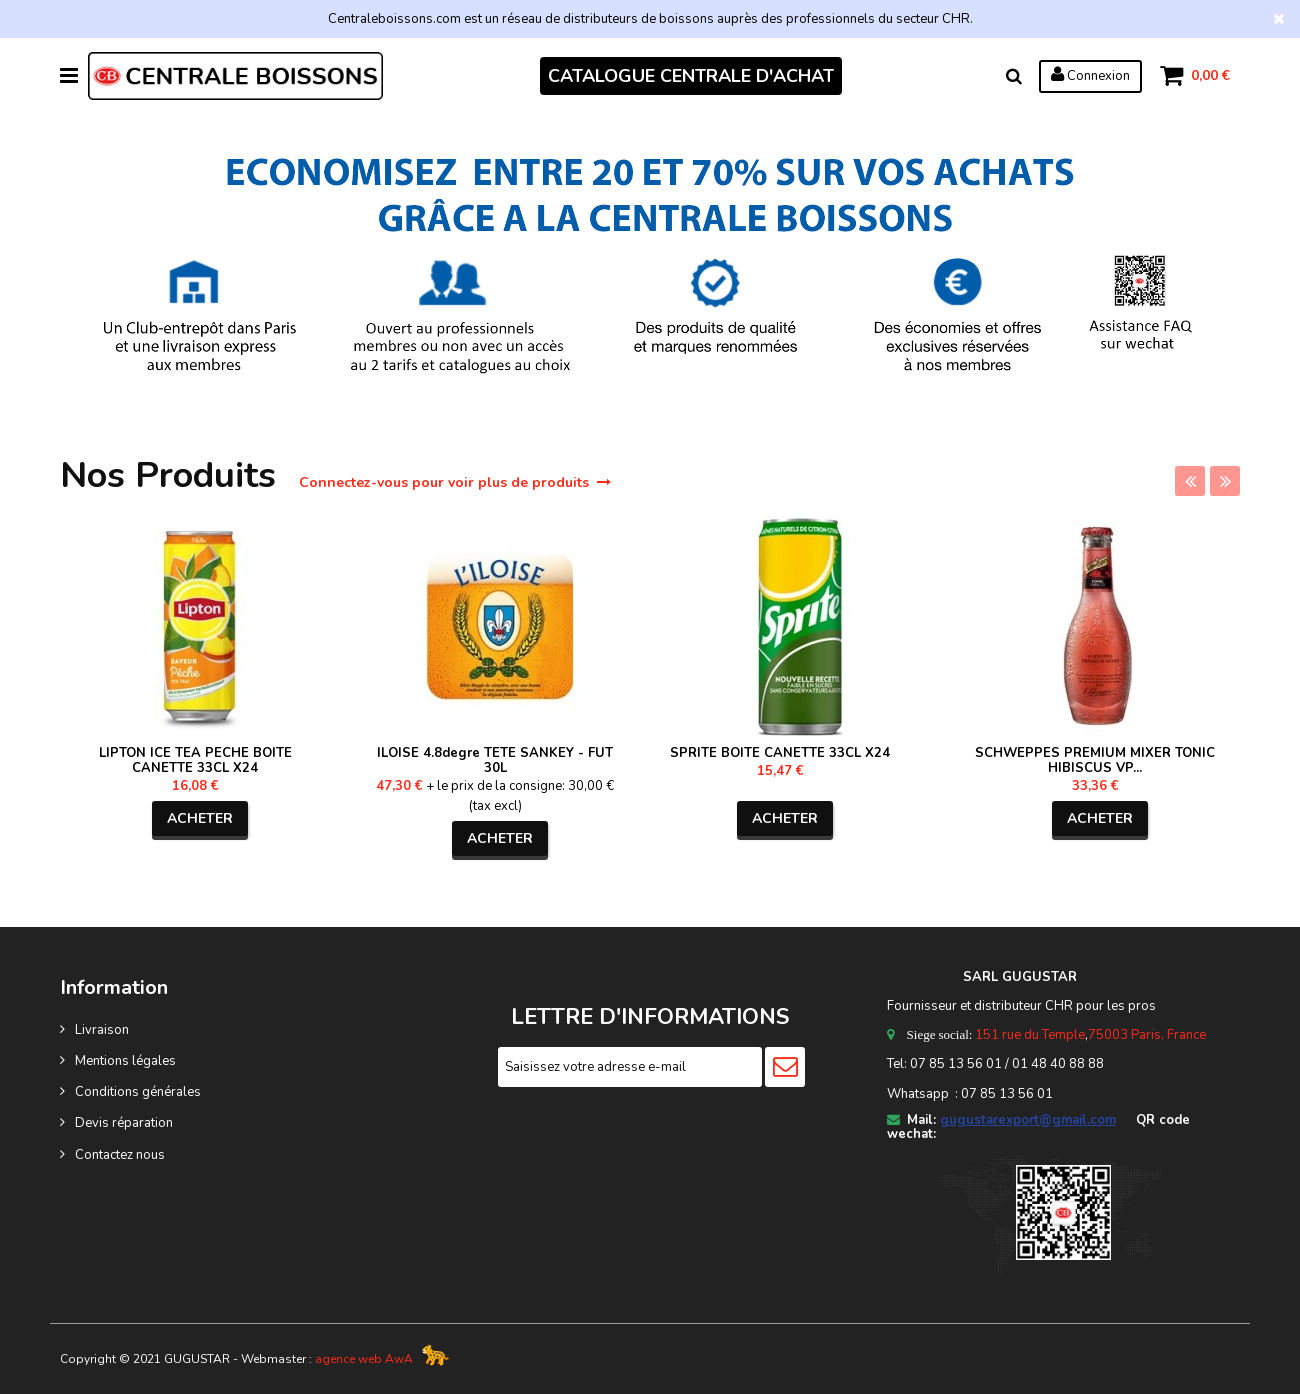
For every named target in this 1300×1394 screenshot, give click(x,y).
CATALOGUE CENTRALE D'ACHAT (691, 76)
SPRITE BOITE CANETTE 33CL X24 (780, 753)
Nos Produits (173, 475)
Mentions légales (125, 1061)
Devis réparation (124, 1123)
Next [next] (1225, 481)
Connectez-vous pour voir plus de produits (455, 482)
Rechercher (1013, 76)
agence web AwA (364, 1359)
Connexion (1089, 75)
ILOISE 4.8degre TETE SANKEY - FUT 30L (495, 760)
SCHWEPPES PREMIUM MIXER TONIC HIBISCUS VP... (1095, 760)
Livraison (102, 1030)
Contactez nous (120, 1155)
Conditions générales (138, 1092)
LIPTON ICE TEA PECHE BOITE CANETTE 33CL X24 (195, 760)
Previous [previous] (1190, 481)
